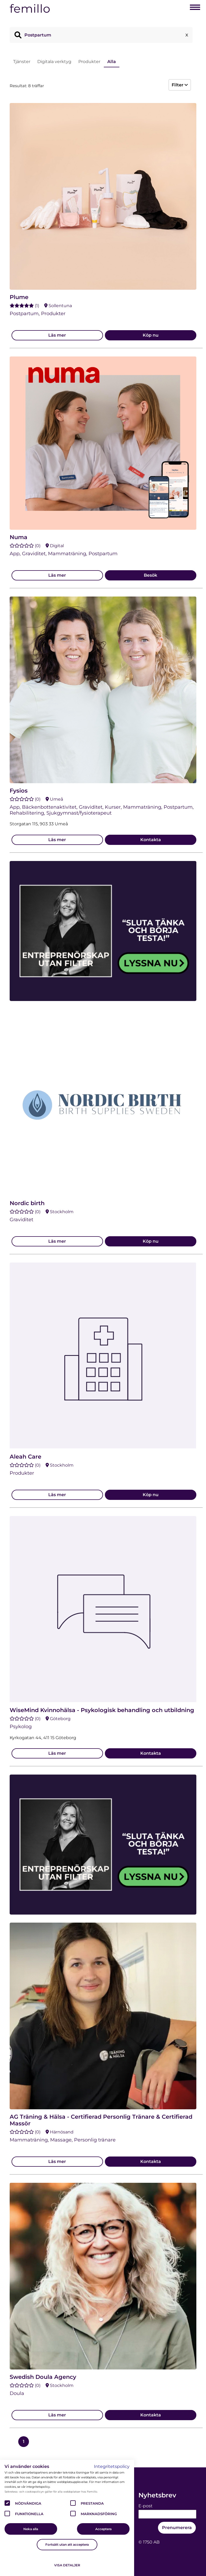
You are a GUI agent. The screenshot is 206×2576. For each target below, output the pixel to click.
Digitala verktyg (54, 61)
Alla (111, 61)
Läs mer (57, 335)
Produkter (89, 61)
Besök (150, 575)
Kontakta (150, 839)
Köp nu (151, 335)
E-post (145, 2505)
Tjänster (21, 61)
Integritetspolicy (112, 2466)
